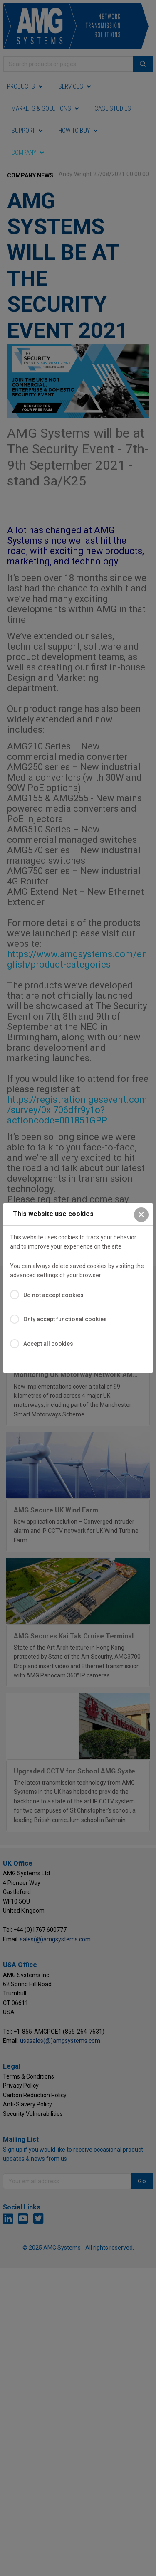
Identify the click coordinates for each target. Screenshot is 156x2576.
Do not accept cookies (53, 1295)
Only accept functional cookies (65, 1319)
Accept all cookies (48, 1343)
